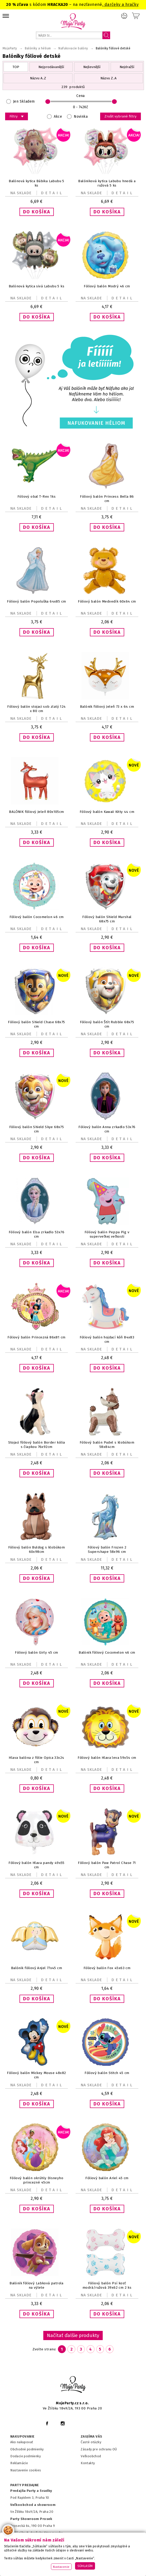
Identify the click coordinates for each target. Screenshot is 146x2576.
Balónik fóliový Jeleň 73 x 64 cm (107, 706)
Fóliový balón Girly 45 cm (36, 1652)
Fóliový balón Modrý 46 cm (107, 286)
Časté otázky (91, 2442)
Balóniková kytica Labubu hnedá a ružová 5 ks (106, 183)
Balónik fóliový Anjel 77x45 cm (36, 1968)
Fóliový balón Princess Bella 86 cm (107, 498)
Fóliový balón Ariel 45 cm (106, 2178)
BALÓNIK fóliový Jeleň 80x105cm (36, 812)
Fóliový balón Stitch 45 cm (107, 2073)
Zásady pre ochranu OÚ (99, 2449)
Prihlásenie (124, 16)
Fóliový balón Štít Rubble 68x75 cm (107, 1024)
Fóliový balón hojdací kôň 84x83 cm (107, 1339)
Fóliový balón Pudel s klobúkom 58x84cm (107, 1444)
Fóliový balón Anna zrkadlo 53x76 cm (106, 1129)
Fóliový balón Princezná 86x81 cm (36, 1337)
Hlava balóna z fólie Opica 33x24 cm (36, 1759)
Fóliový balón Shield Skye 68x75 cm (36, 1129)
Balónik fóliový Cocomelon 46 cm (107, 1652)
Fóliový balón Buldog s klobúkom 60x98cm (36, 1549)
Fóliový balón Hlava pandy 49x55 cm (36, 1865)
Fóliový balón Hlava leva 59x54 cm (107, 1757)
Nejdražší (127, 67)
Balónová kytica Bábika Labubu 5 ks (36, 183)
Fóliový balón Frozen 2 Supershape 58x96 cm (107, 1549)
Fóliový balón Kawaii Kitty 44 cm (107, 812)
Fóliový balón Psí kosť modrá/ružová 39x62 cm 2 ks (107, 2285)
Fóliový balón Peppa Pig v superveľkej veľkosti (107, 1234)
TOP (16, 67)
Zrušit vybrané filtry (121, 116)
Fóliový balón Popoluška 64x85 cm (36, 601)
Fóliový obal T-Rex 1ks (36, 496)
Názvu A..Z (38, 78)
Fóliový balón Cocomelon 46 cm (36, 917)
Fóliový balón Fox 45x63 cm (107, 1968)
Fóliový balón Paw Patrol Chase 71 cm (107, 1865)
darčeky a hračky (121, 4)
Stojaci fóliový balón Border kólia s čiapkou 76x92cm (36, 1444)
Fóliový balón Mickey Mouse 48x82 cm (36, 2075)
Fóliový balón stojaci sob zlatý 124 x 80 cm (36, 708)
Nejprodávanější (51, 67)
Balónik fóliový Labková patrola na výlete (36, 2285)
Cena (80, 101)
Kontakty (88, 2463)
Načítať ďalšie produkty (73, 2335)
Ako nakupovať (21, 2442)
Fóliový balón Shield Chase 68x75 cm (36, 1024)
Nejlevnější (91, 67)
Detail (52, 193)
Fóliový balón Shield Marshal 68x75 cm (106, 919)
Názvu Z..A (108, 78)
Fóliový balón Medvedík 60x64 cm (107, 601)
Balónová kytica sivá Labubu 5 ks (36, 286)
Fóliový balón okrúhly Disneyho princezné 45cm (36, 2180)
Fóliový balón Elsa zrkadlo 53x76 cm (36, 1234)
